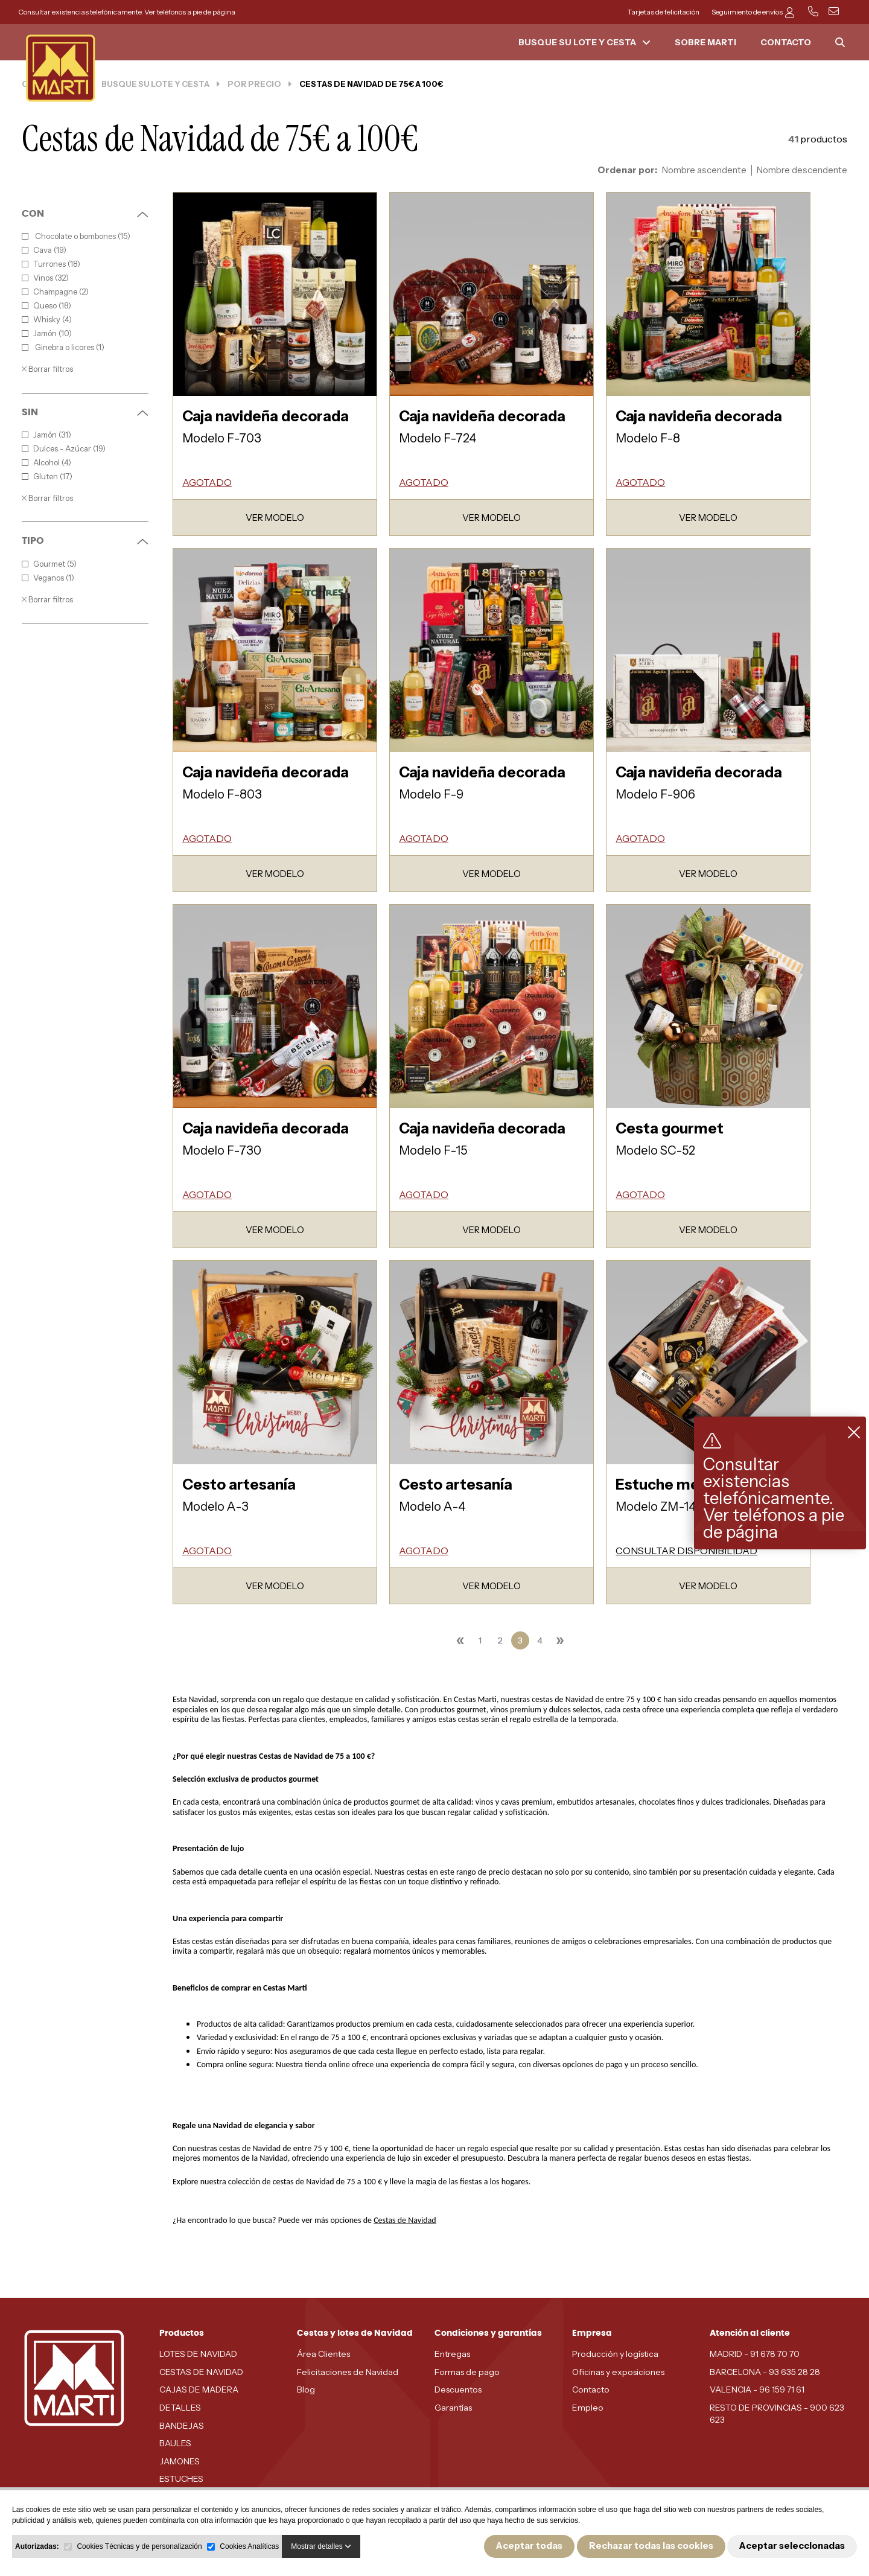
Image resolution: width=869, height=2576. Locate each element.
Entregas (452, 2353)
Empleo (587, 2407)
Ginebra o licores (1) (63, 347)
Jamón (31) (46, 435)
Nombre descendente (802, 170)
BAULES (175, 2443)
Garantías (453, 2407)
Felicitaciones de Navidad (347, 2372)
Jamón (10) (47, 333)
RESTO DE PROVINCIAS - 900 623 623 (777, 2413)
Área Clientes (323, 2353)
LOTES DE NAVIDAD (198, 2353)
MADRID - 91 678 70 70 (755, 2353)
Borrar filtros (47, 369)
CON (85, 213)
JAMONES (179, 2461)
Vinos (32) (45, 278)
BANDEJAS (181, 2425)
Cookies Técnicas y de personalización (139, 2546)
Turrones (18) (51, 264)
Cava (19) (44, 250)
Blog (306, 2389)
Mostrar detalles (321, 2546)
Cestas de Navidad (405, 2220)
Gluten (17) (47, 476)
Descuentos (458, 2389)
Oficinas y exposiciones (618, 2372)
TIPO (85, 540)
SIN (85, 412)
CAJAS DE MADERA (198, 2389)
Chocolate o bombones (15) (76, 236)
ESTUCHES (181, 2478)
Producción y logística (615, 2353)
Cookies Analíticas (249, 2546)
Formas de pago (467, 2372)
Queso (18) (46, 306)
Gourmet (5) (49, 564)
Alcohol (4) (46, 463)
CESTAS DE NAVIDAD (201, 2372)
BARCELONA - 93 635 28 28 (765, 2372)
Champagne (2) (55, 292)
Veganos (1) (48, 578)
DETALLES (180, 2407)
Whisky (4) (47, 320)
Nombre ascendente (704, 170)
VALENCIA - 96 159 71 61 (757, 2389)
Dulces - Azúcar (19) (64, 449)
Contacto (591, 2389)
